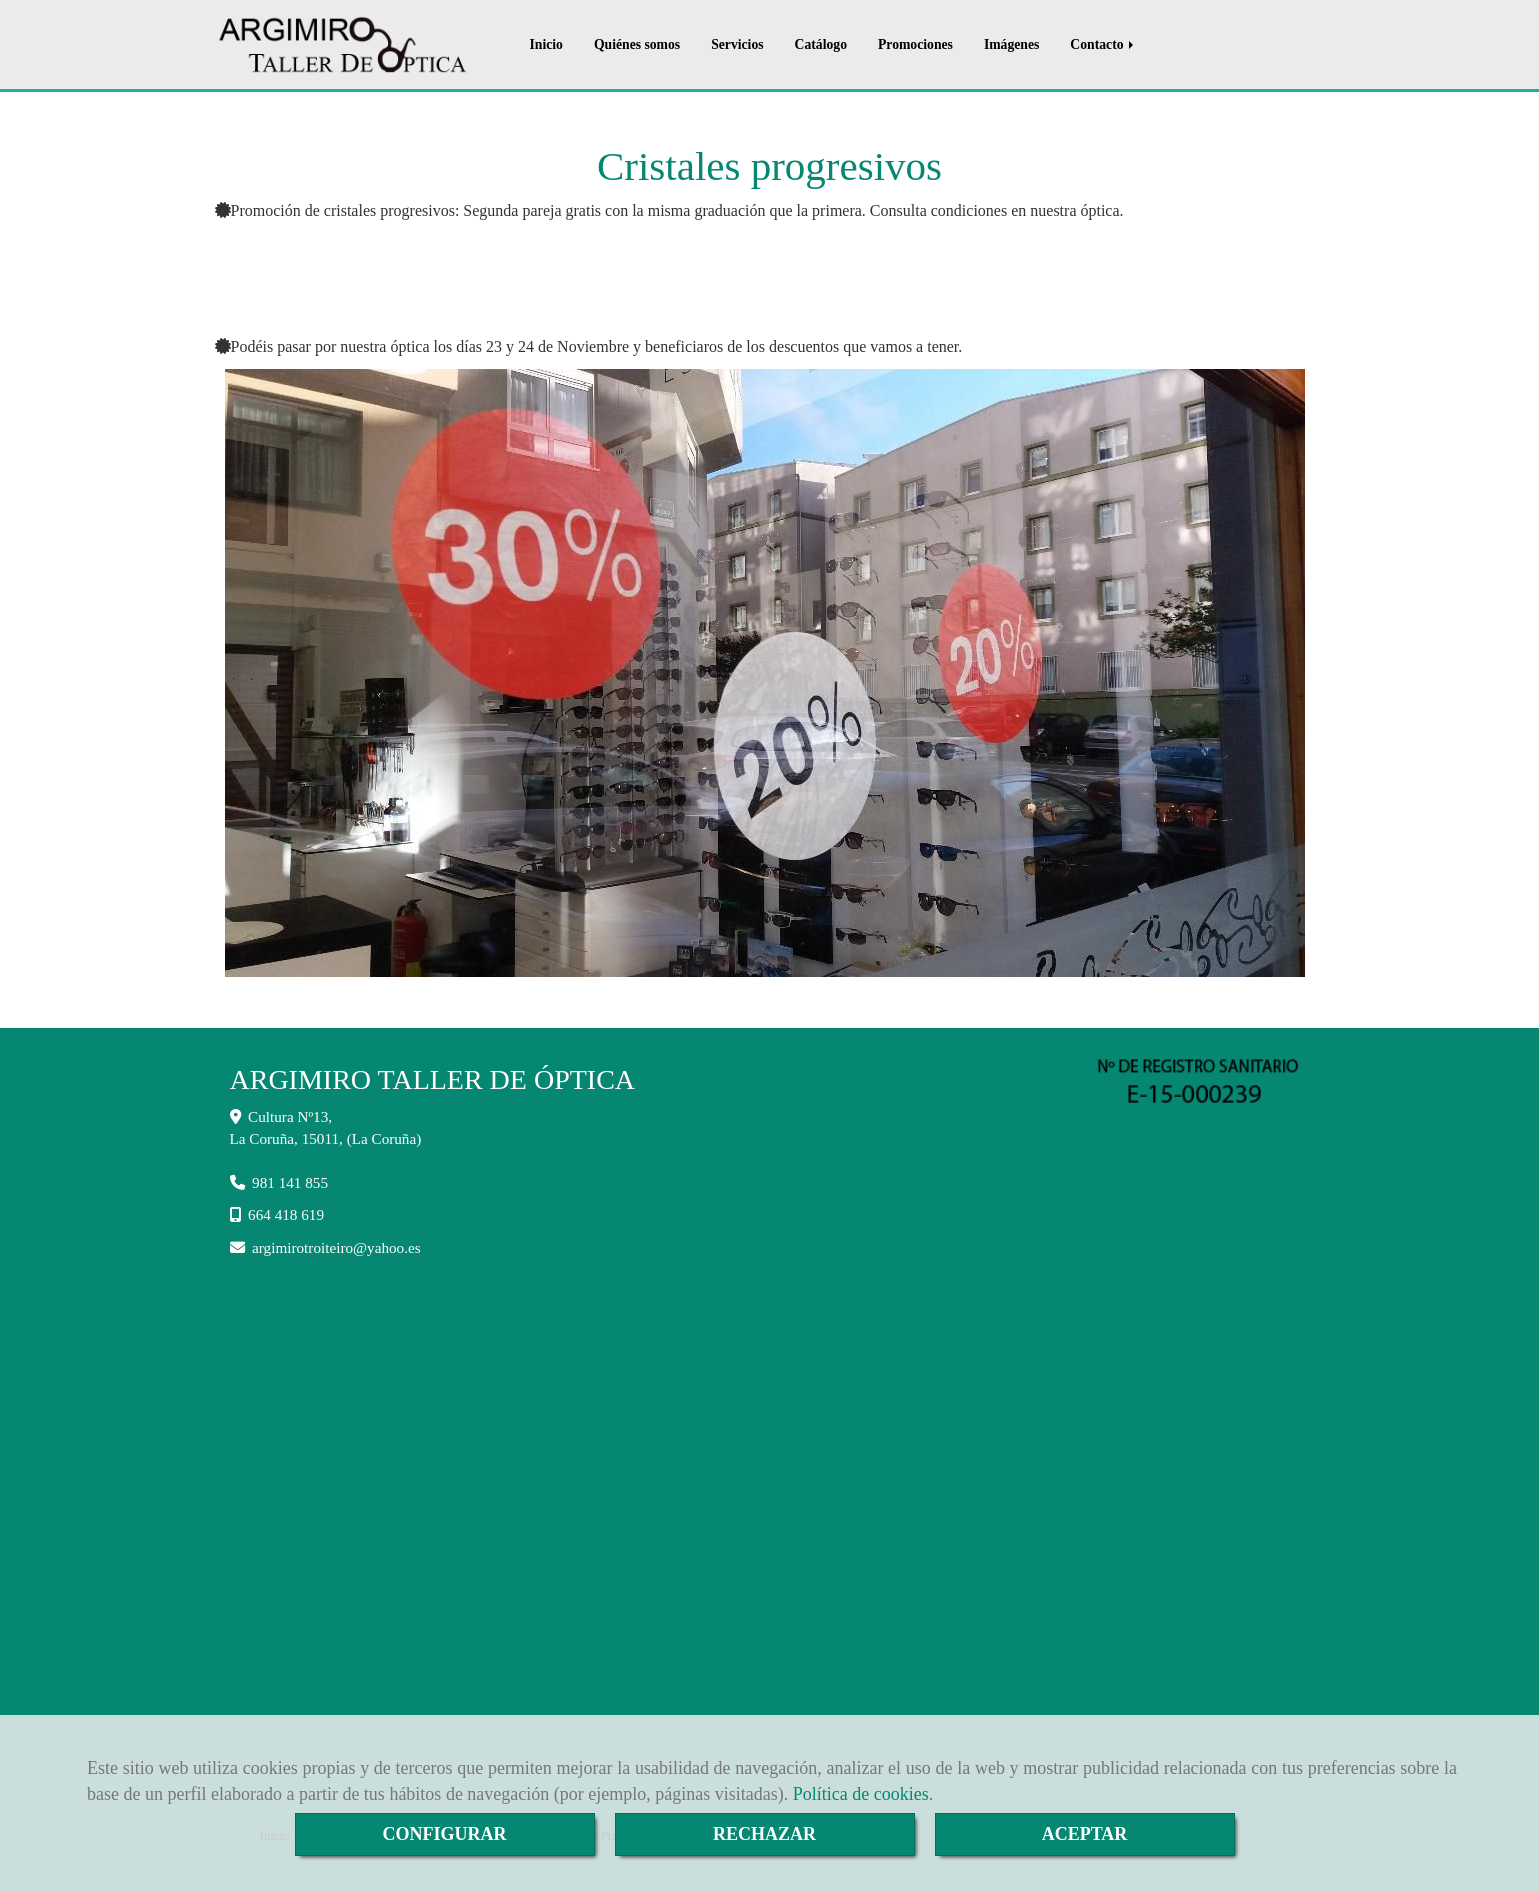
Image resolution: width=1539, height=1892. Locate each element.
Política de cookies (861, 1794)
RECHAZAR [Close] (764, 1834)
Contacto (1103, 44)
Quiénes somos (637, 44)
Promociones (915, 44)
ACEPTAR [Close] (1085, 1834)
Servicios (737, 44)
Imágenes (1011, 44)
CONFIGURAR (445, 1834)
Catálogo (821, 44)
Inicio (546, 44)
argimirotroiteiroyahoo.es (336, 1247)
